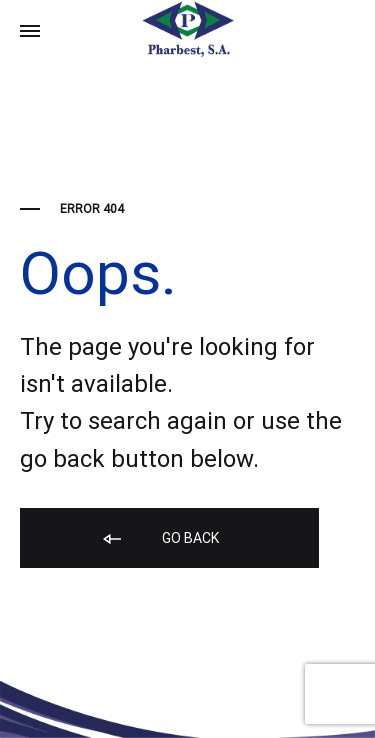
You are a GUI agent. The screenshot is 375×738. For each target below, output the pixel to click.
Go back (159, 539)
